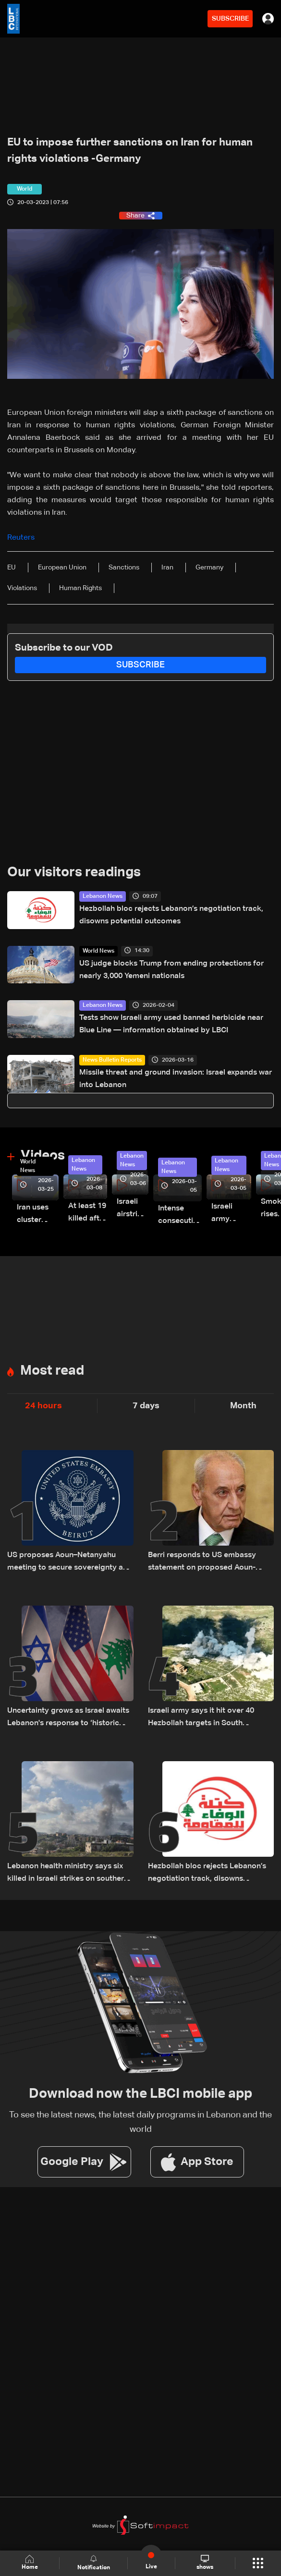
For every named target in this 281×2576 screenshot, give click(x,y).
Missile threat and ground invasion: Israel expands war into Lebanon (175, 1079)
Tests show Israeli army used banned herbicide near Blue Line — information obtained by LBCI (171, 1024)
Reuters (21, 538)
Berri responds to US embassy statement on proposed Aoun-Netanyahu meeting (202, 1562)
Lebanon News (102, 896)
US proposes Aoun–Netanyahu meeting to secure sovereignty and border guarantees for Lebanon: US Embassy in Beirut (69, 1562)
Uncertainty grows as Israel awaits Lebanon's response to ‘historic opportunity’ (68, 1718)
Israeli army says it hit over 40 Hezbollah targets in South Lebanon (201, 1718)
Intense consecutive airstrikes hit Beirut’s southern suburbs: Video (180, 1216)
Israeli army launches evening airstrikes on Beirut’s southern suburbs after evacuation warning (231, 1214)
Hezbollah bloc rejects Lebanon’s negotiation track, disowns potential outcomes (171, 915)
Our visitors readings (74, 872)
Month (243, 1406)
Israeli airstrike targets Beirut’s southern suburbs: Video (132, 1209)
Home (30, 2563)
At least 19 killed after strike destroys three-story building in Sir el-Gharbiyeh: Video (87, 1213)
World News (98, 951)
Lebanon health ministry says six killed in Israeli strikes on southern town (67, 1873)
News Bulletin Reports (112, 1060)
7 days (146, 1406)
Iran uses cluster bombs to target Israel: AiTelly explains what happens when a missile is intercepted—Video (38, 1215)
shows (204, 2562)
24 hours (43, 1406)
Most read (52, 1371)
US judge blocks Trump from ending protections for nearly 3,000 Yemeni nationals (171, 970)
